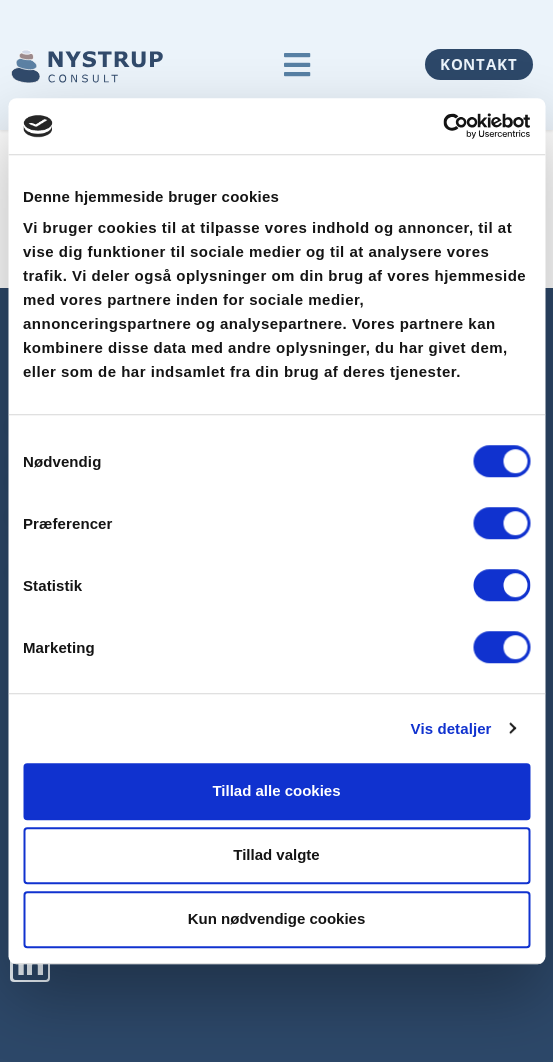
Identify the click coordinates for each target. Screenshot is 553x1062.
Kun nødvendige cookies (277, 918)
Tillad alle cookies (276, 790)
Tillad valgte (276, 854)
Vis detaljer (451, 728)
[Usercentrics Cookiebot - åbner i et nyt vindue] (442, 126)
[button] (297, 64)
